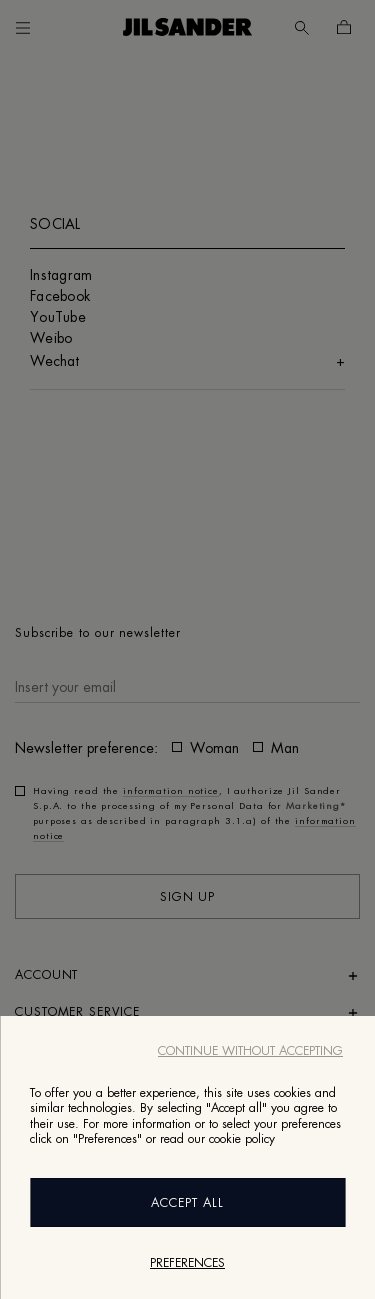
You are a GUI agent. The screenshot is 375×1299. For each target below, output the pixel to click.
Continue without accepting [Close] (250, 1051)
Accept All (187, 1203)
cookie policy (242, 1139)
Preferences (187, 1263)
